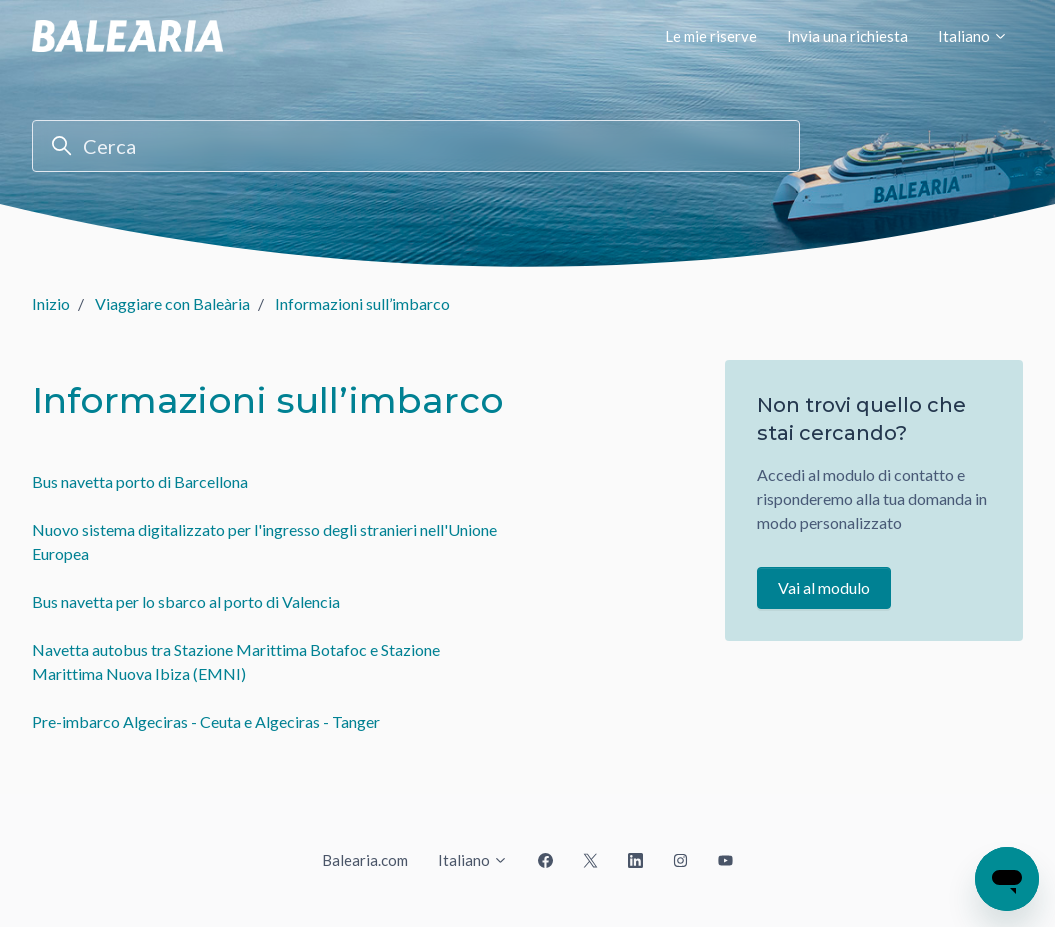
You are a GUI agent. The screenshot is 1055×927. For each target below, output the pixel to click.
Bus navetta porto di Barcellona (140, 481)
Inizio (51, 303)
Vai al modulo (824, 587)
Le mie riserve (711, 36)
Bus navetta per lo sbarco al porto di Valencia (186, 601)
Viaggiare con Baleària (172, 303)
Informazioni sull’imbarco (362, 303)
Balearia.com (365, 860)
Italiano (973, 36)
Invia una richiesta (847, 36)
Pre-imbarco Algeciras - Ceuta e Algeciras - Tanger (206, 721)
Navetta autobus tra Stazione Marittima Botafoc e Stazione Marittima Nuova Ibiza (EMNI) (236, 661)
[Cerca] (416, 146)
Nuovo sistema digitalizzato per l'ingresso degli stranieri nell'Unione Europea (264, 541)
